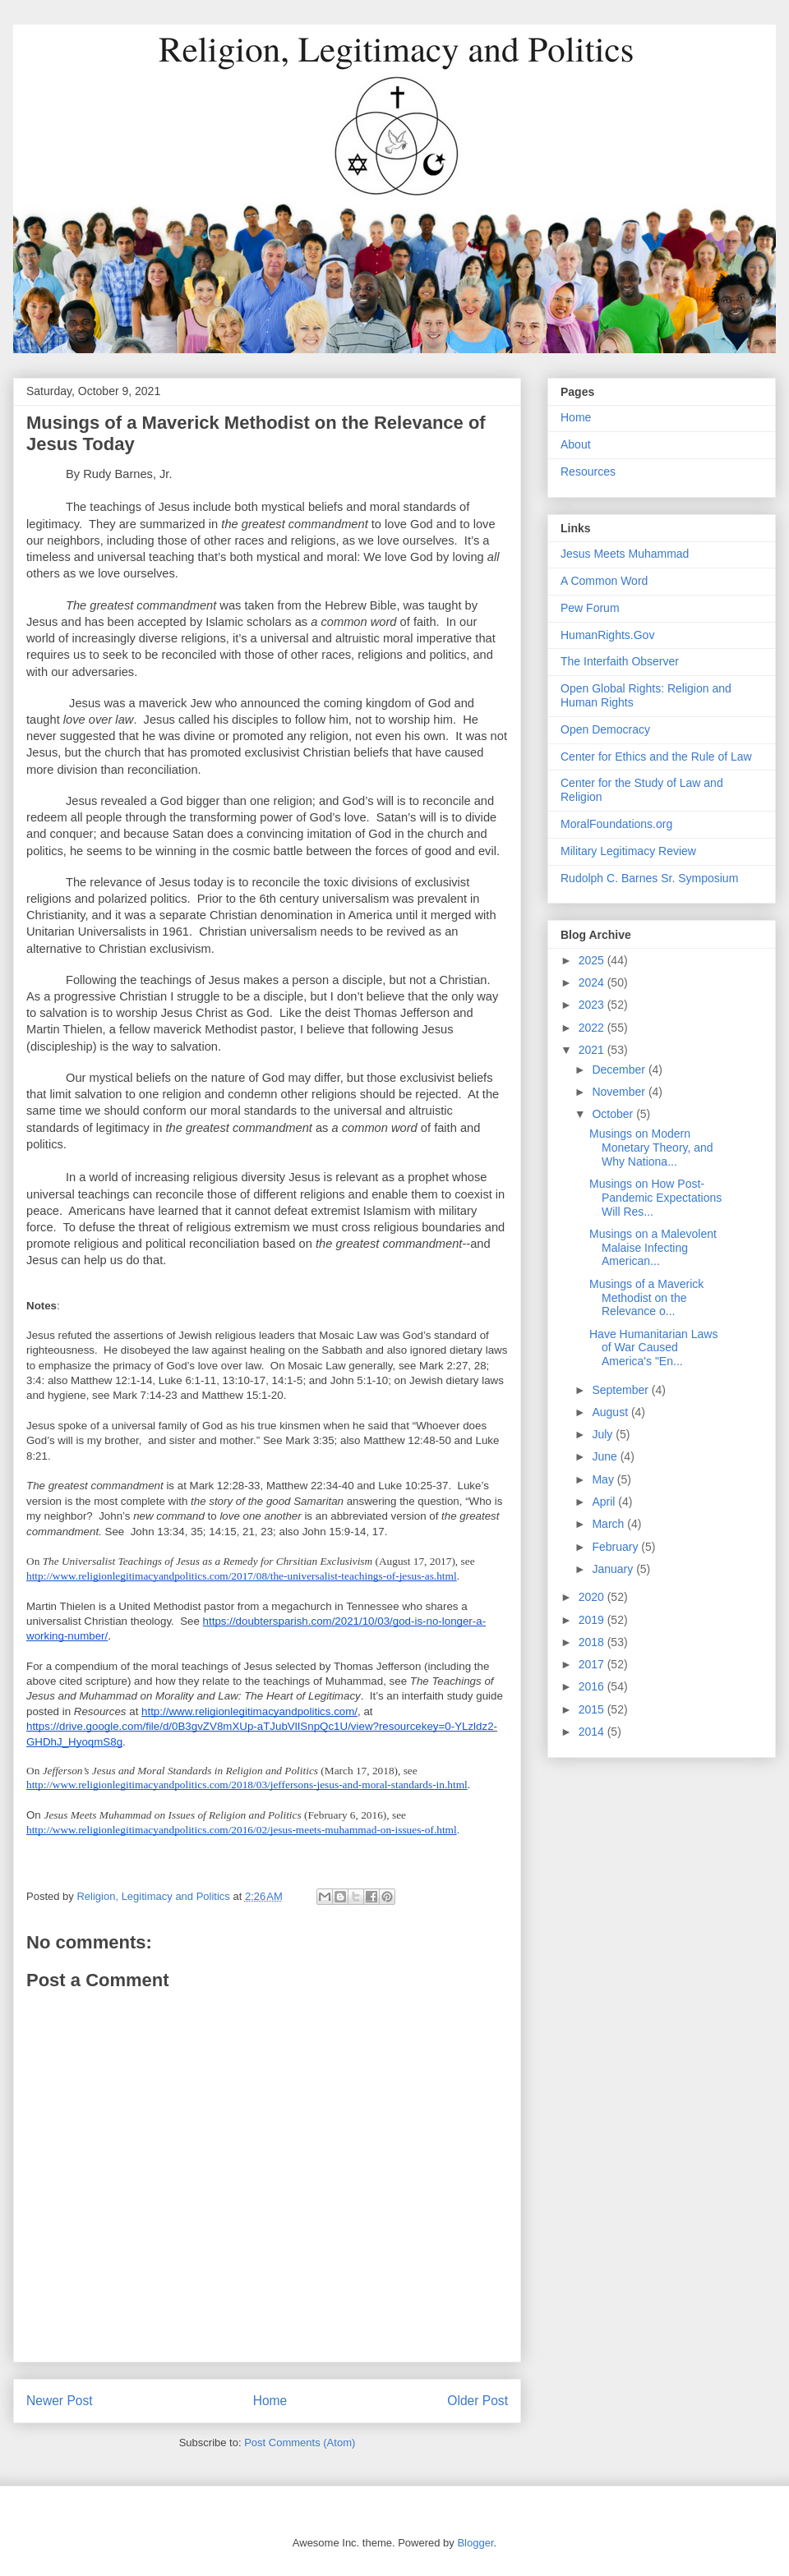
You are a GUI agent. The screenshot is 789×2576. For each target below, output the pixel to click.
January (614, 1569)
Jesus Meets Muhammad (625, 553)
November (620, 1091)
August (611, 1412)
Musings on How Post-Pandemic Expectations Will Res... (655, 1197)
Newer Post (59, 2401)
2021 (593, 1049)
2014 (593, 1731)
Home (270, 2401)
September (621, 1389)
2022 (593, 1027)
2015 (593, 1709)
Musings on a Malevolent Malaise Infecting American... (653, 1247)
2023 (593, 1004)
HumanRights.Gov (607, 635)
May (604, 1479)
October (614, 1113)
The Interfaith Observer (620, 661)
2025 (593, 960)
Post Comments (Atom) (299, 2442)
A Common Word (604, 580)
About (576, 444)
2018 (593, 1642)
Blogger (475, 2543)
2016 (593, 1686)
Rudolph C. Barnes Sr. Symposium (649, 878)
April (605, 1501)
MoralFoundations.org (616, 823)
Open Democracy (605, 729)
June (606, 1456)
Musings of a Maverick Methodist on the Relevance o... (646, 1297)
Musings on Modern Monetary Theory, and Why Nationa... (651, 1147)
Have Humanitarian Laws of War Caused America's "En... (653, 1347)
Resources (588, 471)
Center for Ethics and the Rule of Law (656, 756)
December (620, 1069)
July (604, 1434)
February (616, 1546)
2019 (593, 1619)
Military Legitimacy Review (628, 851)
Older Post (477, 2401)
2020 (593, 1596)
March (609, 1523)
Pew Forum (590, 607)
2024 (593, 982)
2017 (593, 1664)
